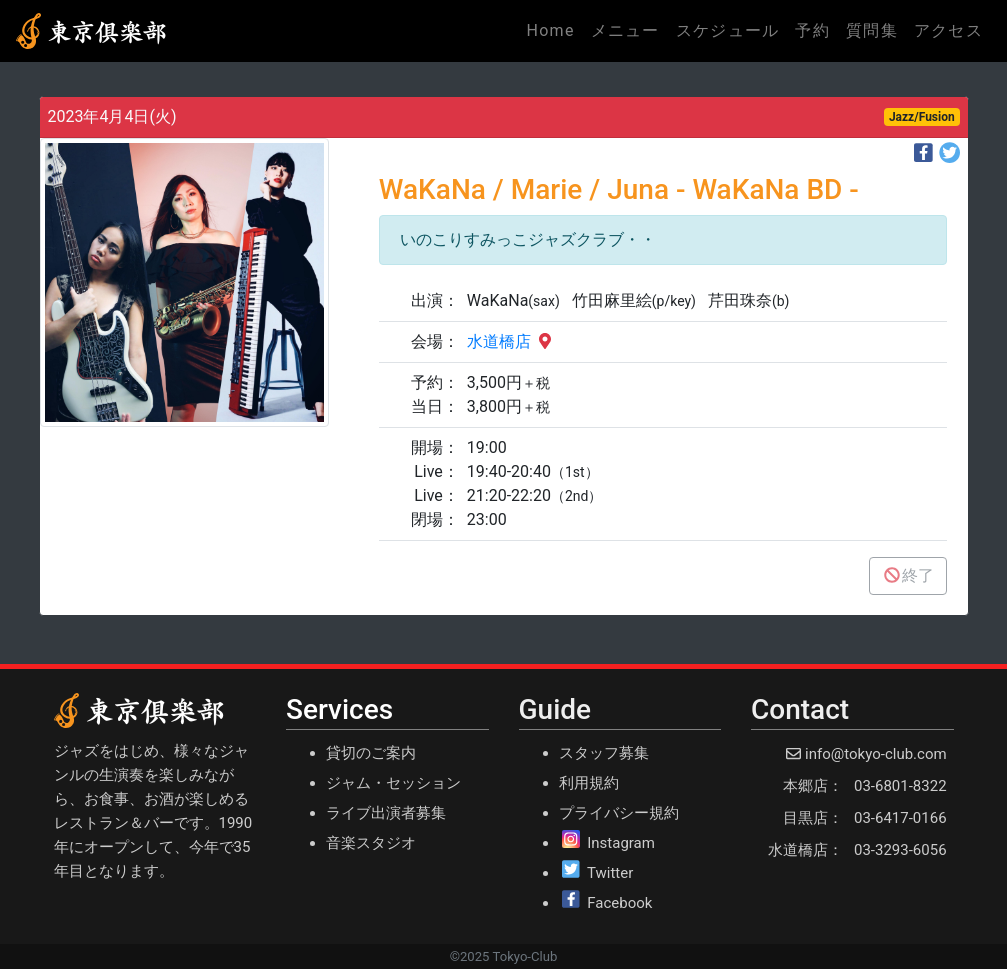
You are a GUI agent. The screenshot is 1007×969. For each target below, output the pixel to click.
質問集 (872, 30)
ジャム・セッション (393, 783)
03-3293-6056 (900, 850)
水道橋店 (511, 341)
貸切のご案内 (371, 753)
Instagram (621, 843)
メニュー (625, 30)
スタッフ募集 (604, 753)
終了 (908, 575)
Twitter (610, 873)
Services (339, 709)
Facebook (619, 903)
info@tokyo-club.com (875, 754)
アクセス (948, 30)
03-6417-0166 (900, 818)
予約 (812, 30)
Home (554, 29)
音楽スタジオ (371, 843)
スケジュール (728, 30)
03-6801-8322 (900, 786)
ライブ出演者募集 (386, 813)
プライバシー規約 (619, 813)
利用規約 (589, 783)
